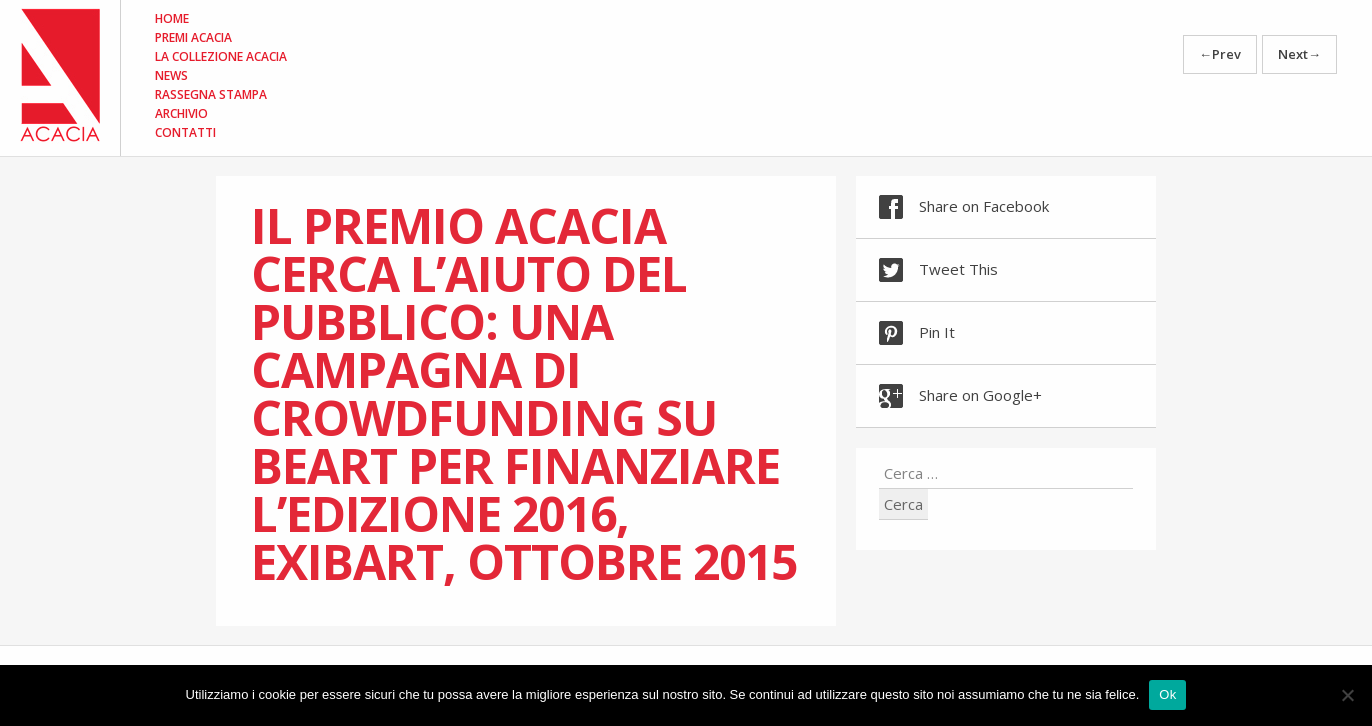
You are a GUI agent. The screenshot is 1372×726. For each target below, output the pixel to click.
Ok (1167, 694)
